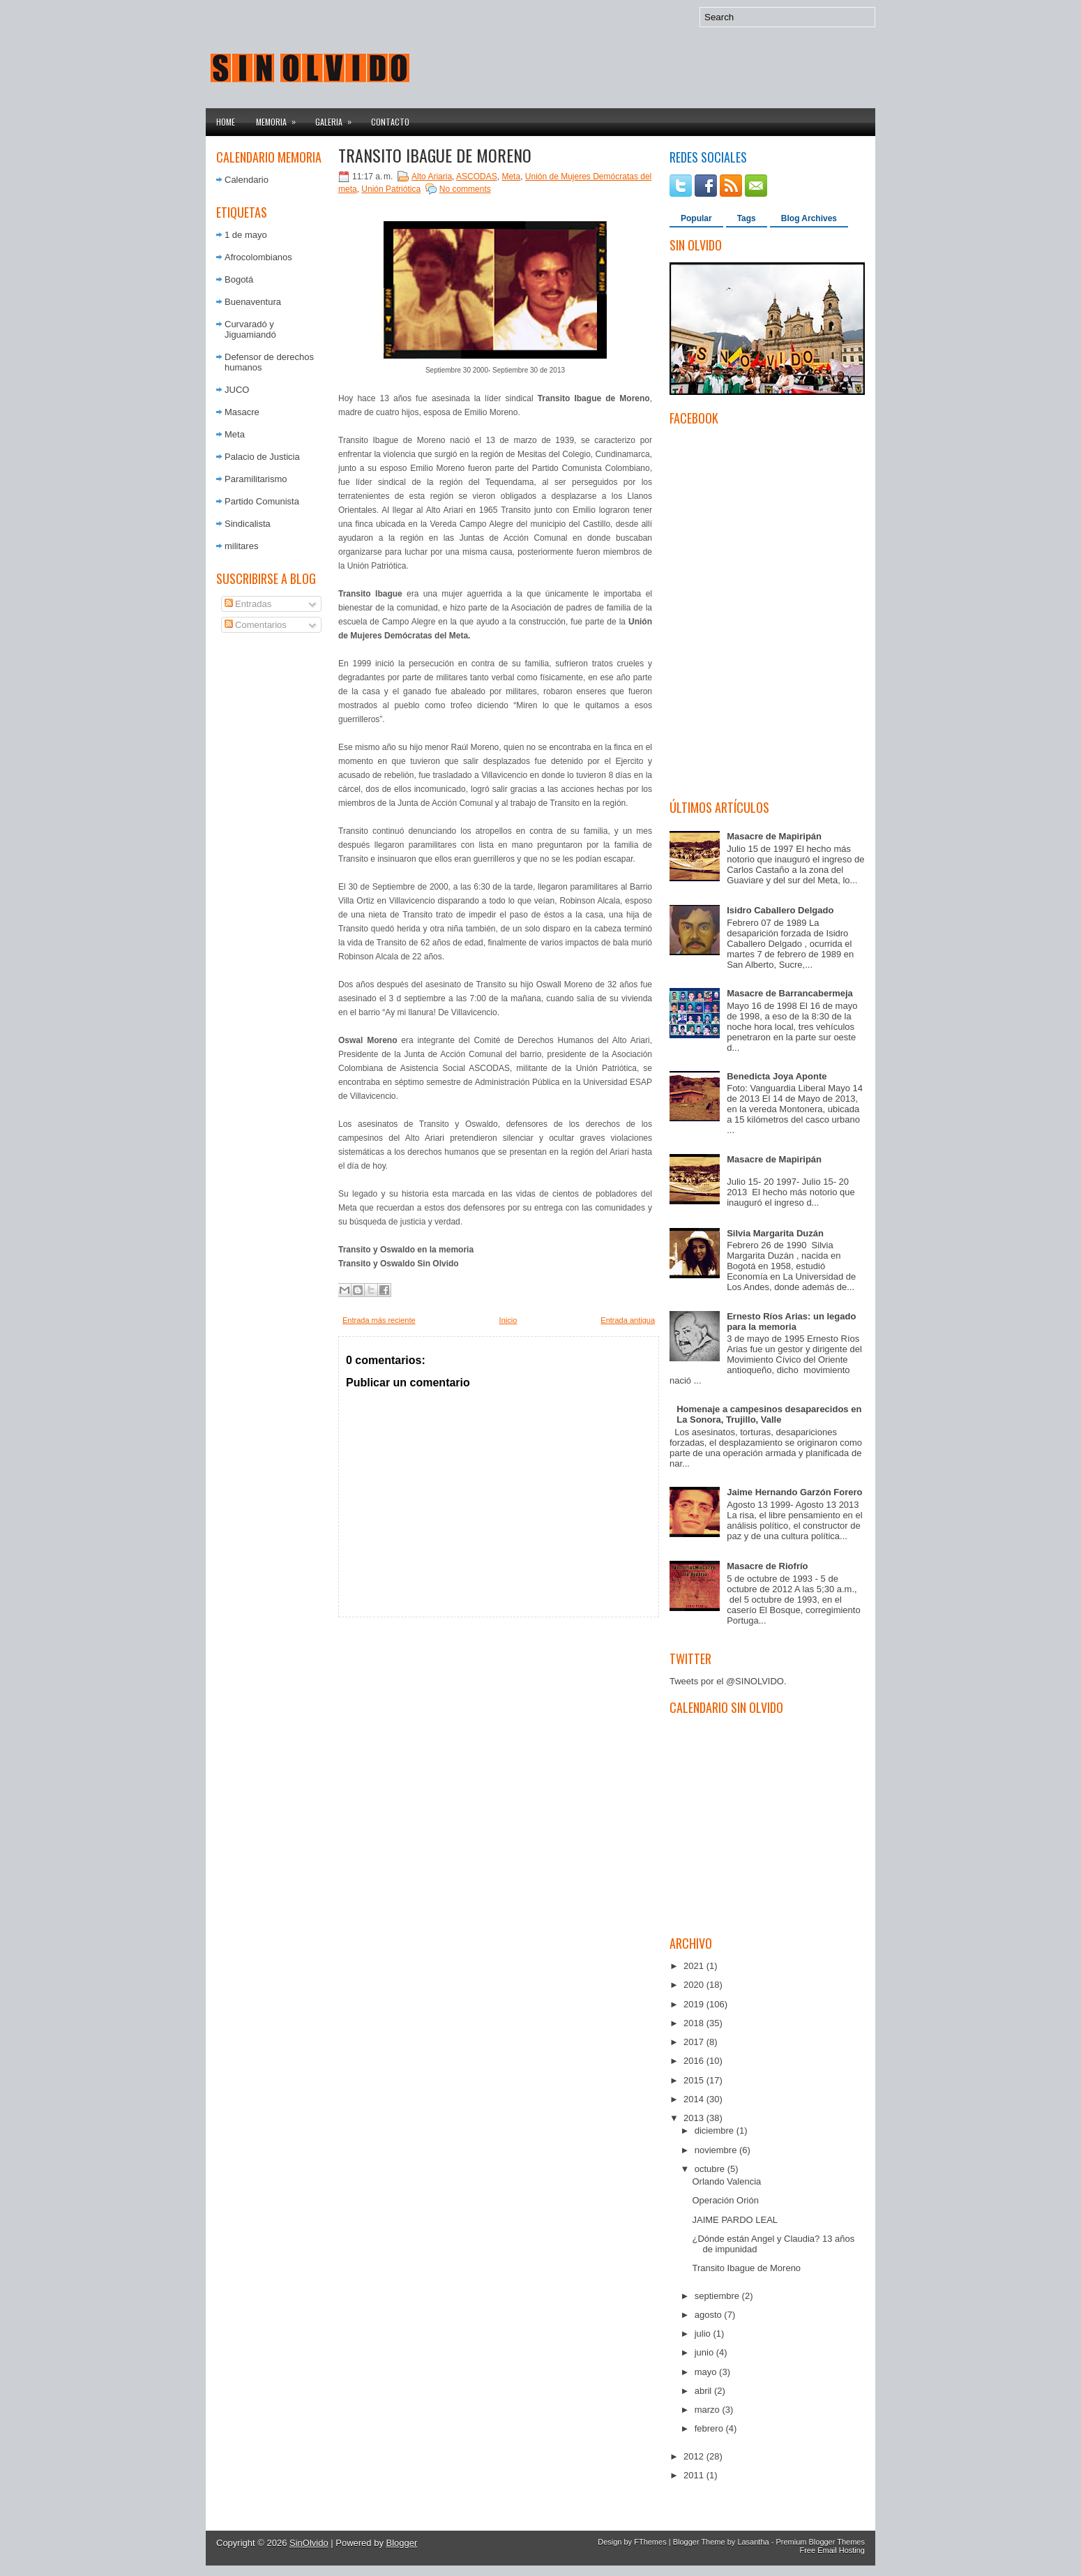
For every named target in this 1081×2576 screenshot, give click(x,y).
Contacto (390, 122)
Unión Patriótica (391, 189)
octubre (711, 2169)
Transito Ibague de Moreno (434, 155)
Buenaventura (253, 302)
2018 (694, 2023)
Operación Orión (725, 2200)
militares (241, 546)
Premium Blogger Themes (820, 2542)
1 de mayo (246, 235)
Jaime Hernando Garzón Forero (794, 1492)
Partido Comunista (262, 501)
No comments (465, 189)
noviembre (717, 2150)
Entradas (248, 604)
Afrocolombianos (258, 257)
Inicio (508, 1320)
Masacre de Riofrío (767, 1566)
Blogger (402, 2543)
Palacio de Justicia (262, 456)
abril (704, 2391)
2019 (694, 2004)
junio (705, 2352)
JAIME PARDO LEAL (735, 2220)
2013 (694, 2118)
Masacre (242, 412)
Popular (696, 218)
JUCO (237, 389)
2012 (694, 2456)
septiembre (718, 2296)
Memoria (280, 118)
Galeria (338, 118)
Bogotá (239, 279)
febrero (710, 2428)
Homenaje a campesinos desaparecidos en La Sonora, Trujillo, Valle (768, 1414)
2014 (694, 2099)
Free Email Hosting (832, 2550)
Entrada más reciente (379, 1320)
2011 (694, 2475)
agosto (710, 2314)
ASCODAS (476, 176)
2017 (694, 2042)
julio (704, 2333)
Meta (235, 434)
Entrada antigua (627, 1320)
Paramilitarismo (256, 479)
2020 (694, 1984)
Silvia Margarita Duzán (775, 1233)
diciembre (715, 2130)
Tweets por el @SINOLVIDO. (728, 1681)
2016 (694, 2060)
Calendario (247, 179)
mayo (707, 2372)
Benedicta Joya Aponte (776, 1076)
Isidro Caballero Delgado (780, 910)
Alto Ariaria (431, 176)
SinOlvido (308, 2543)
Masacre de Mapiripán (774, 836)
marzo (709, 2409)
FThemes (650, 2542)
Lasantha (753, 2542)
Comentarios (256, 625)
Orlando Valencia (726, 2181)
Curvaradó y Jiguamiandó (250, 329)
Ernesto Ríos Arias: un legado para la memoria (791, 1321)
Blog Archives (809, 218)
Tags (746, 218)
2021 (694, 1966)
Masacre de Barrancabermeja (790, 993)
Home (225, 122)
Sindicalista (248, 523)
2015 (694, 2080)
